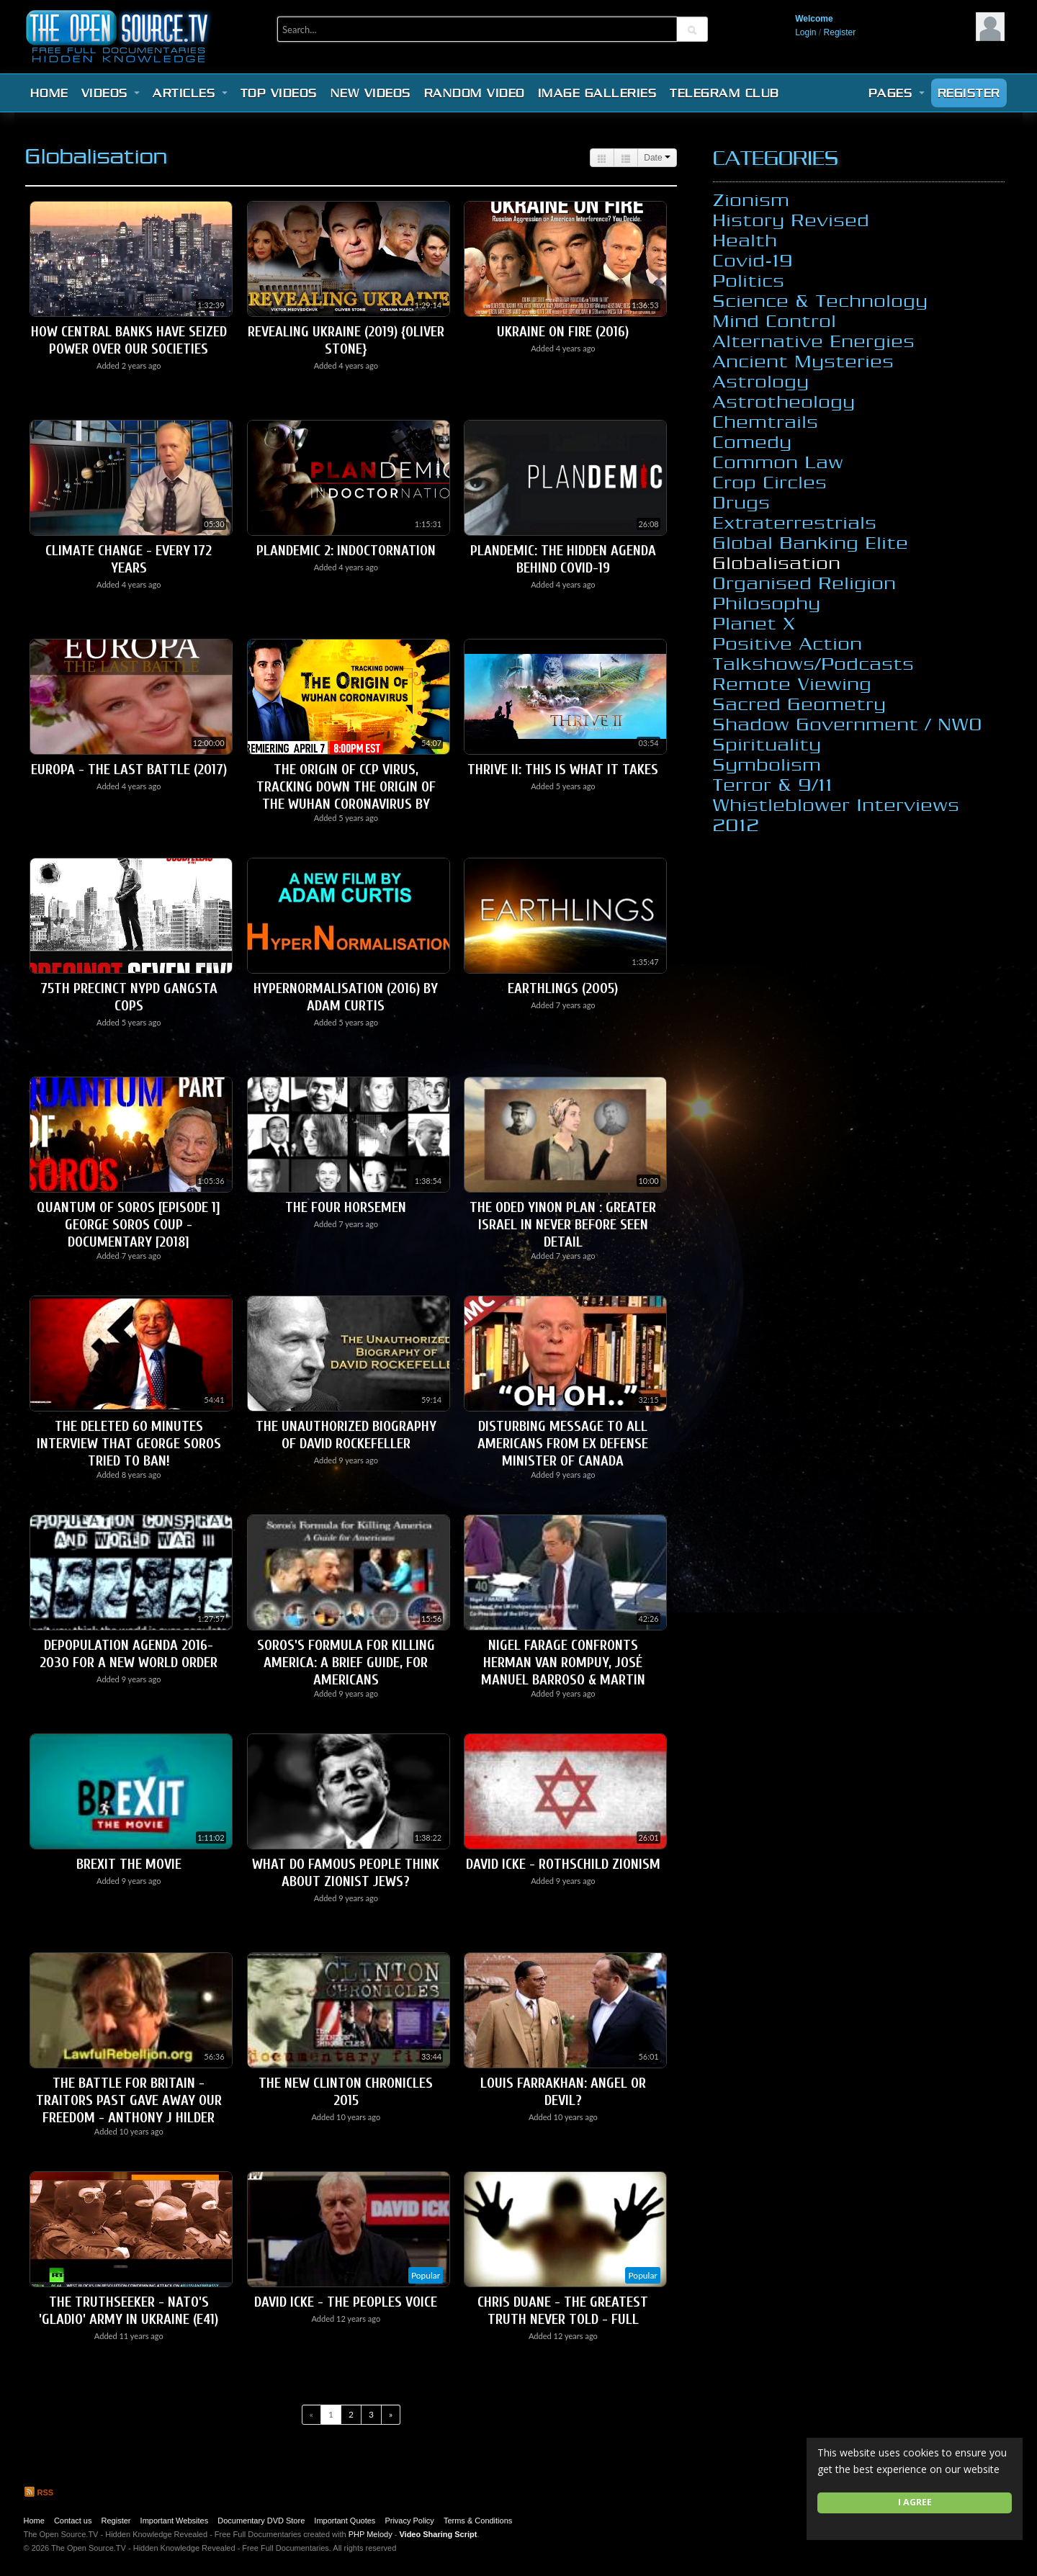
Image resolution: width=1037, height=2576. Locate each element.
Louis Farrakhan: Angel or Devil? (563, 2092)
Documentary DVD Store (261, 2520)
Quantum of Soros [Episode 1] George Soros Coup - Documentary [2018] (128, 1224)
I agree (915, 2502)
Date (657, 158)
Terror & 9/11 (773, 784)
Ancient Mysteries (803, 361)
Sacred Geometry (799, 704)
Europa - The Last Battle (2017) (129, 769)
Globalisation (777, 562)
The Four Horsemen (345, 1207)
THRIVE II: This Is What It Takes (562, 769)
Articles (190, 93)
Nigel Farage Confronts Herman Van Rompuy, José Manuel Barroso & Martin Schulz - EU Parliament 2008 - (562, 1671)
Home (49, 93)
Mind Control (775, 320)
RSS (39, 2492)
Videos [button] (110, 93)
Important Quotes (344, 2520)
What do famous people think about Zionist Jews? (345, 1873)
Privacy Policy (409, 2520)
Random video (474, 93)
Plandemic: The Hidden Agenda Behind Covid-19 (563, 559)
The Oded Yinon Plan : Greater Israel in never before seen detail (563, 1224)
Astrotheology (784, 401)
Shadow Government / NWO (848, 724)
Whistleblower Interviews (836, 804)
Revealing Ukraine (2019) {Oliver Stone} (346, 340)
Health (745, 240)
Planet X (754, 623)
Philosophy (767, 603)
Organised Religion (805, 583)
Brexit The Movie (128, 1864)
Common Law (778, 462)
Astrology (761, 381)
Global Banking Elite (811, 542)
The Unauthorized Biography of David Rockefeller (346, 1435)
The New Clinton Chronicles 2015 (346, 2092)
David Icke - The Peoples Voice (345, 2302)
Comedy (752, 441)
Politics (749, 280)
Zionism (751, 199)
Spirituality (767, 744)
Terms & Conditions (478, 2520)
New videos (371, 93)
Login (805, 32)
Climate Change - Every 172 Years (128, 559)
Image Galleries (597, 93)
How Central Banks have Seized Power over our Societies (129, 340)
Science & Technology (820, 300)
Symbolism (767, 764)
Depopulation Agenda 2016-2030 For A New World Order (128, 1654)
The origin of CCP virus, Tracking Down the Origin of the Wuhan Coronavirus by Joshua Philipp (346, 795)
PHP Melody (370, 2534)
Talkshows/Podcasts (814, 663)
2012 (736, 824)
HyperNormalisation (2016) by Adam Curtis (345, 997)
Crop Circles (770, 482)
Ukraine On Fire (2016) (563, 331)
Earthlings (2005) (563, 988)
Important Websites (174, 2520)
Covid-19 (753, 260)
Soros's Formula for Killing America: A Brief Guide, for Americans (346, 1662)
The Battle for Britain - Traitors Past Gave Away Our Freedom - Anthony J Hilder (129, 2100)
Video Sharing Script (438, 2534)
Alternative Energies (814, 341)
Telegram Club (724, 93)
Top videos (279, 93)
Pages (896, 93)
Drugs (742, 502)
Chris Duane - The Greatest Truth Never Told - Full (562, 2311)
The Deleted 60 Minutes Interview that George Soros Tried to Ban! (129, 1443)
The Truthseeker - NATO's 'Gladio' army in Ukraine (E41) (128, 2311)
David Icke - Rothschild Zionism (563, 1864)
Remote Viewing (792, 683)
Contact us (73, 2520)
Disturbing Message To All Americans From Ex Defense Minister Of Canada (562, 1443)
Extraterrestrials (795, 522)
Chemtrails (766, 421)
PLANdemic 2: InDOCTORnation (346, 550)
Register (840, 32)
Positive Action (788, 643)
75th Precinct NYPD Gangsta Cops (128, 997)
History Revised (791, 220)
